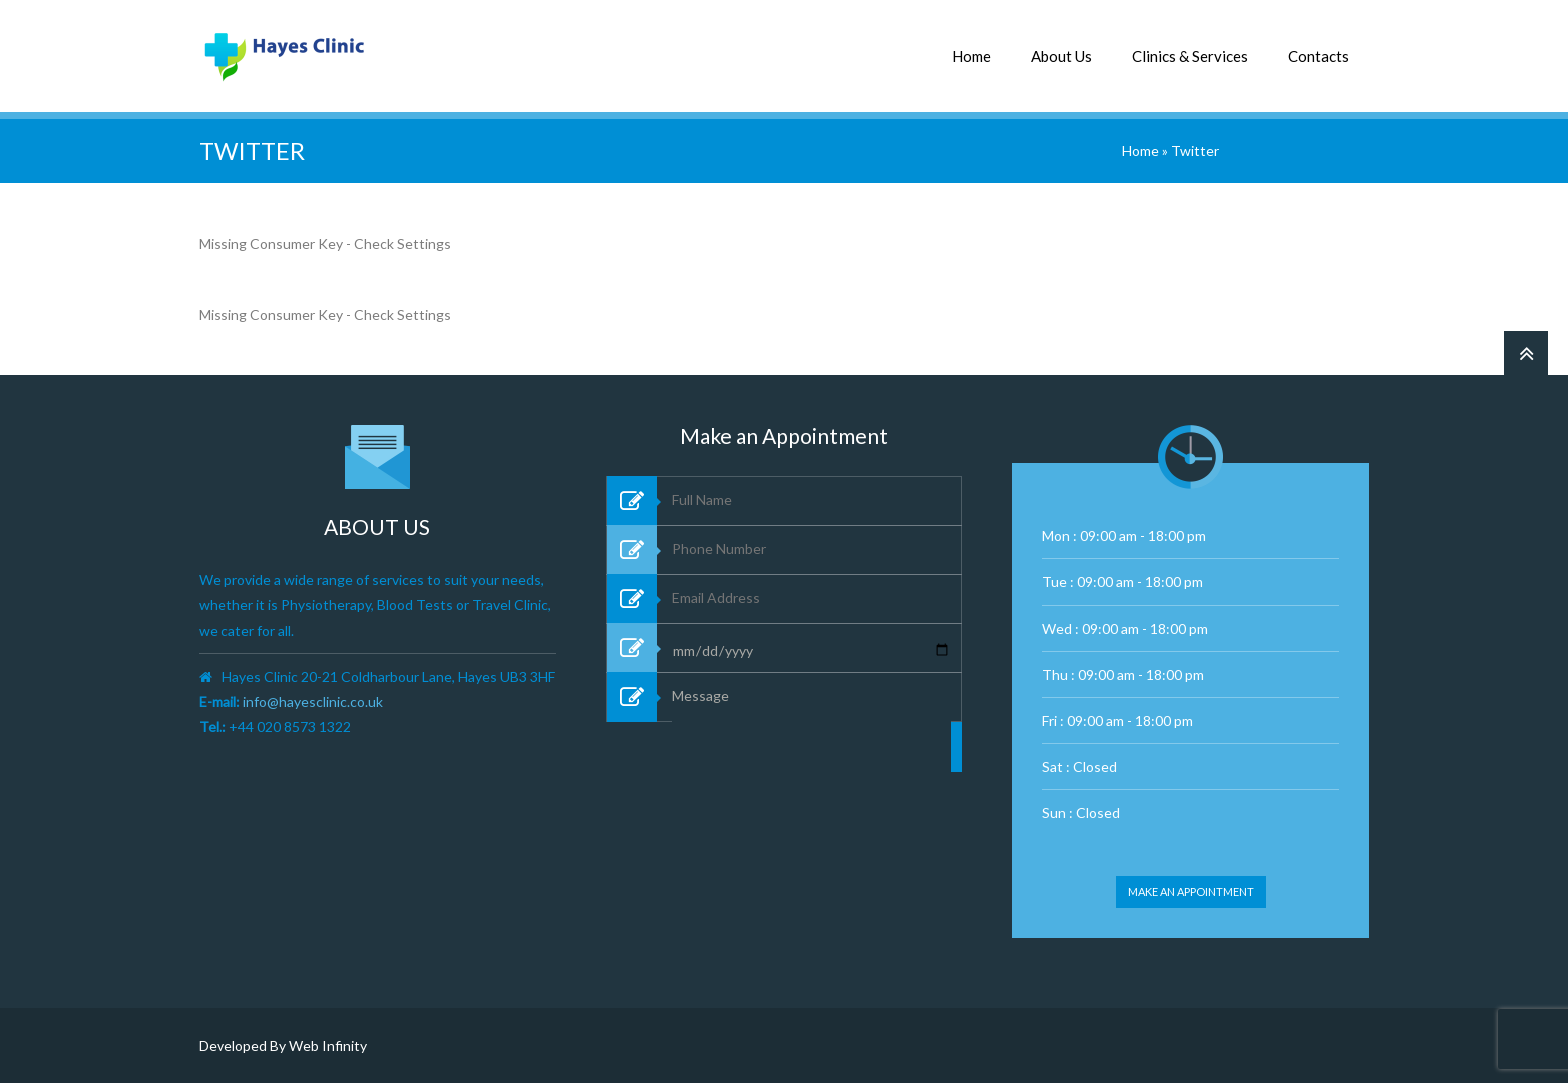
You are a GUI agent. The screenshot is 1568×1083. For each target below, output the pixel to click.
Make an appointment (1191, 891)
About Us (1061, 56)
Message (812, 790)
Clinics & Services (1190, 56)
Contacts (1318, 56)
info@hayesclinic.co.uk (313, 701)
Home (971, 56)
